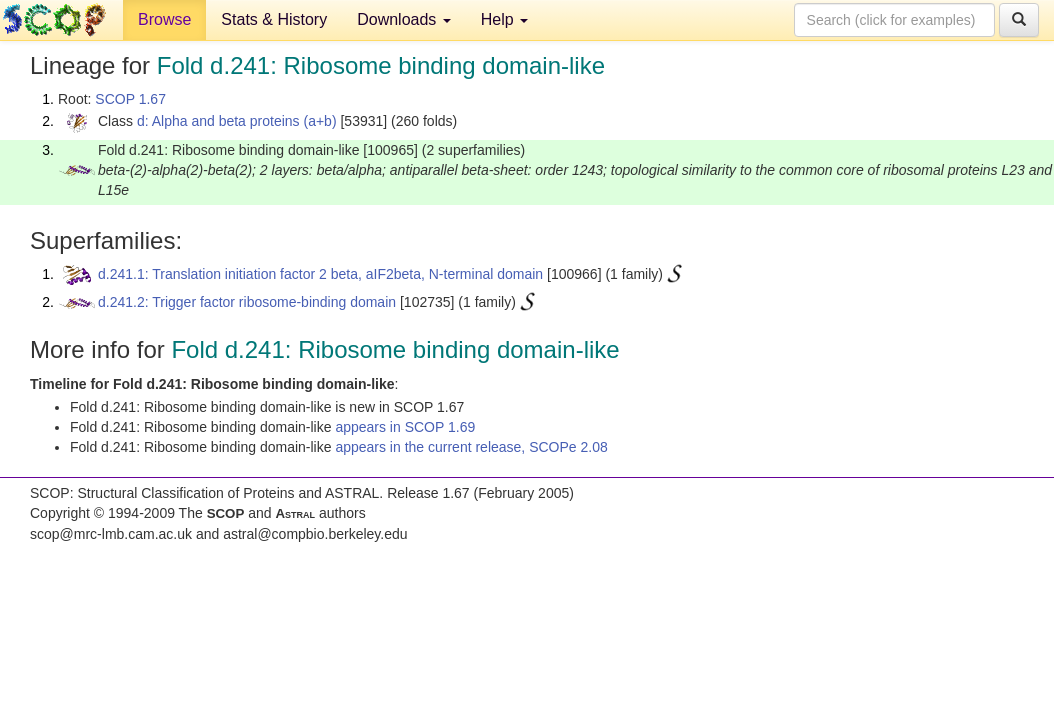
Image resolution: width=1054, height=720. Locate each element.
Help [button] (504, 19)
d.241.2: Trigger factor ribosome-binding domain (247, 302)
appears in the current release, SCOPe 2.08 (471, 447)
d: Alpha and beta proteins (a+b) (237, 121)
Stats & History (274, 19)
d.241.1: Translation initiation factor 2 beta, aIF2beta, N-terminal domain (320, 274)
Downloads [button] (404, 19)
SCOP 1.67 (130, 99)
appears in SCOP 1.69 (405, 427)
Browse (164, 19)
